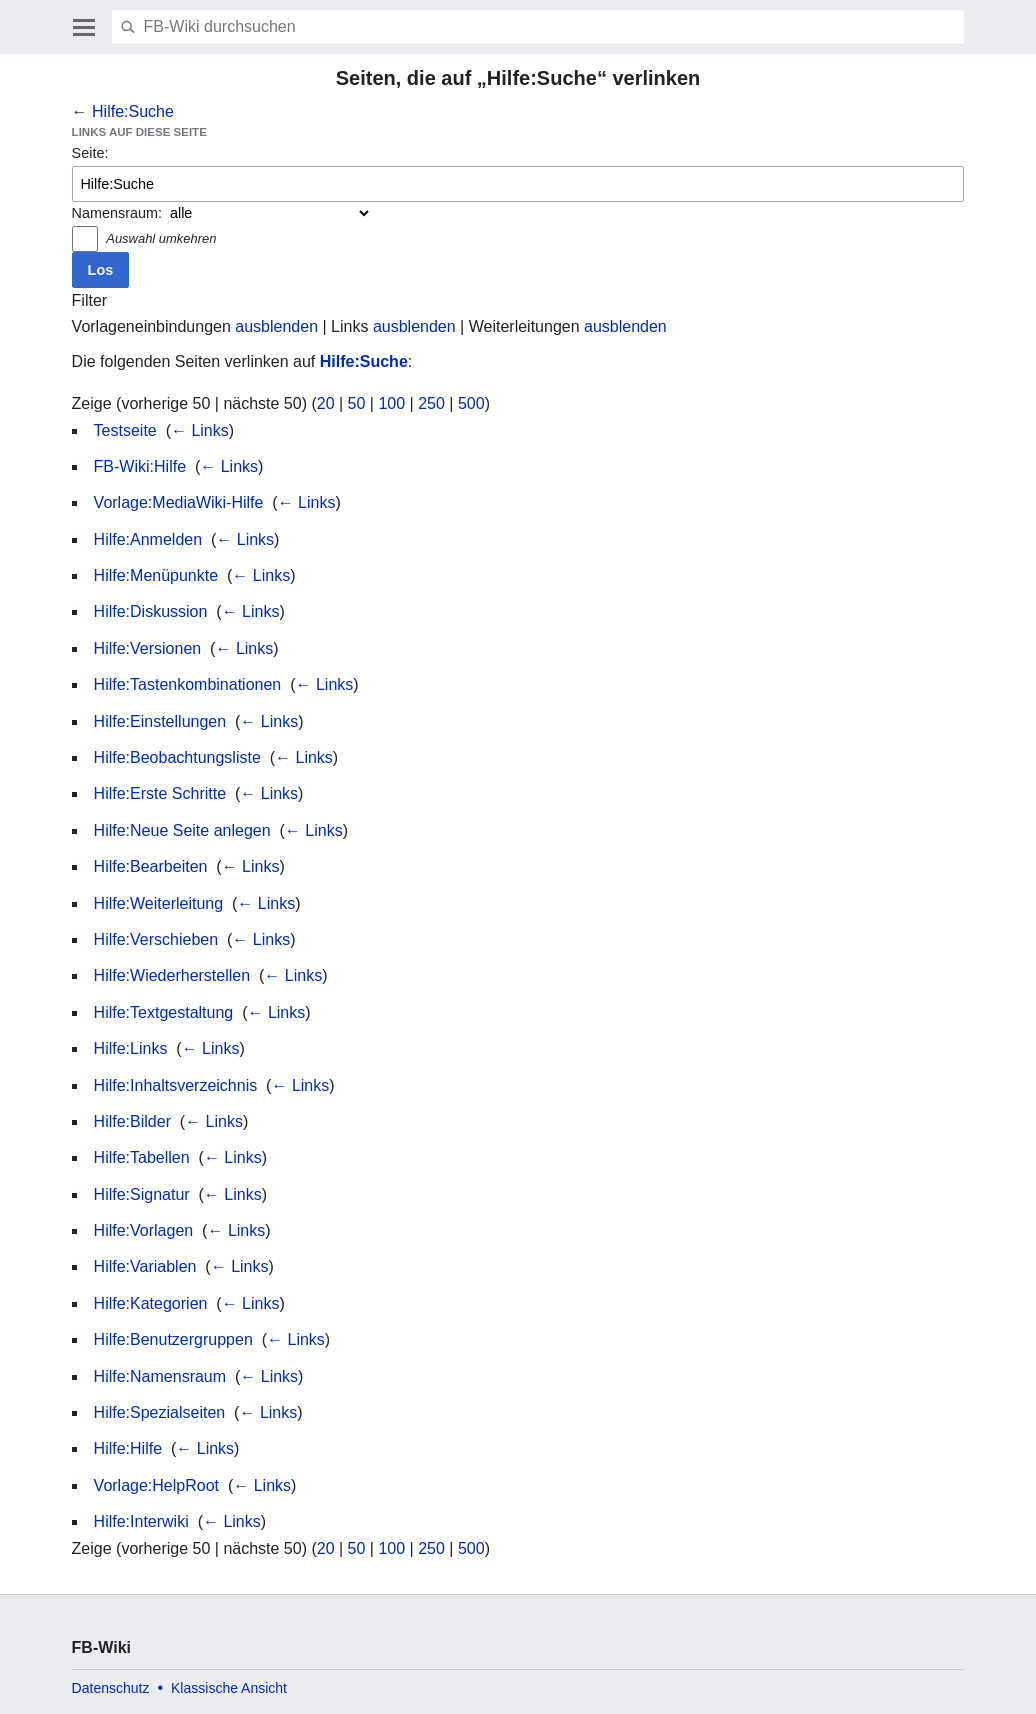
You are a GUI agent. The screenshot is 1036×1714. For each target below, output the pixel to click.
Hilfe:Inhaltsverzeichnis (176, 1085)
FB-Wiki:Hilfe (140, 466)
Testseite (125, 430)
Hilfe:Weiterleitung (159, 903)
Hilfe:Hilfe (128, 1448)
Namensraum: (117, 213)
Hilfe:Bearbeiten (151, 866)
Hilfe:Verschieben (156, 939)
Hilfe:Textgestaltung (164, 1012)
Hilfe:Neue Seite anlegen (182, 830)
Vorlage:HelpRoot (156, 1485)
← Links (200, 430)
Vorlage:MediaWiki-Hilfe (179, 502)
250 (431, 403)
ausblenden (276, 326)
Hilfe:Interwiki (141, 1521)
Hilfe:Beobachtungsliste (177, 757)
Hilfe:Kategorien (151, 1303)
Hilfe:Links (131, 1048)
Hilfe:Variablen (145, 1266)
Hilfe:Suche (133, 111)
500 (471, 403)
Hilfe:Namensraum (160, 1376)
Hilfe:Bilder (132, 1121)
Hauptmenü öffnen (84, 27)
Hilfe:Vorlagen (144, 1230)
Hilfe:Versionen (148, 648)
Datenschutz (111, 1688)
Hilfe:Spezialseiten (160, 1412)
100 (391, 403)
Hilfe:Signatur (142, 1194)
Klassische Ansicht (229, 1688)
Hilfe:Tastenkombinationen (188, 684)
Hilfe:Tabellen (142, 1157)
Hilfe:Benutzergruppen (173, 1339)
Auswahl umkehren (161, 238)
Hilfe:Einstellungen (160, 721)
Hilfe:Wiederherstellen (172, 975)
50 (357, 403)
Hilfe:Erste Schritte (160, 793)
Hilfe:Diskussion (151, 611)
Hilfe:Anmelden (148, 539)
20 (326, 403)
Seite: (90, 153)
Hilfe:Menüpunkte (156, 575)
